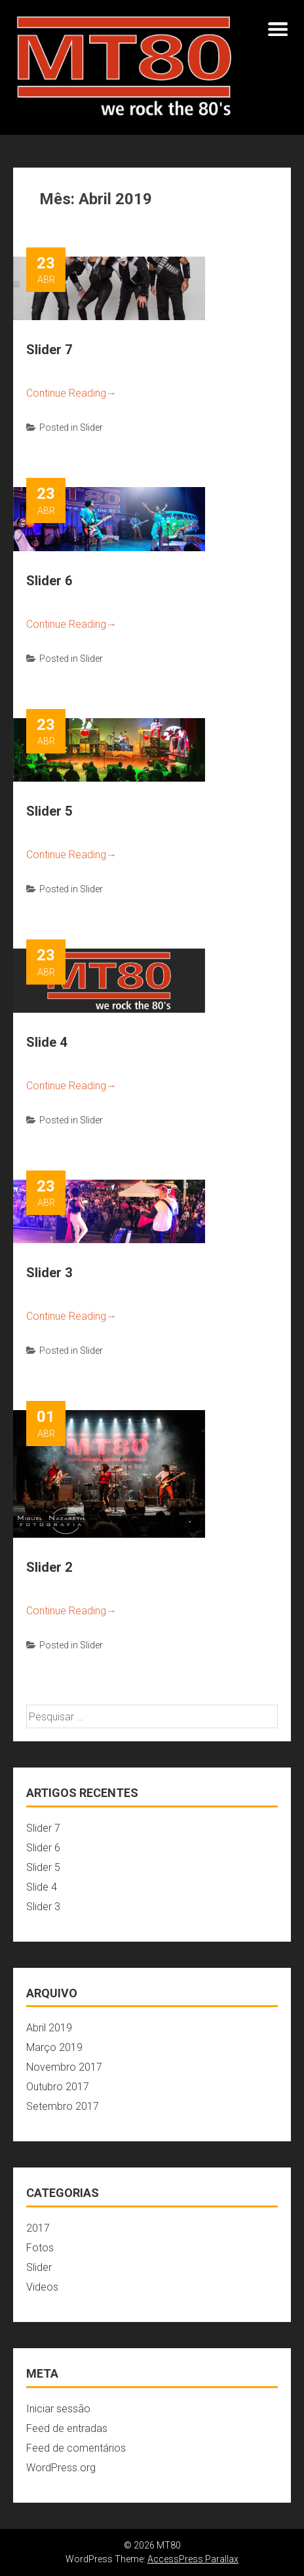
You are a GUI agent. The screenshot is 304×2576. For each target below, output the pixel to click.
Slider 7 (49, 349)
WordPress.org (61, 2467)
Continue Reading (71, 393)
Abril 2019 (49, 2028)
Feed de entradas (66, 2428)
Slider (91, 427)
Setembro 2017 (62, 2106)
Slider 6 (49, 581)
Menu (278, 29)
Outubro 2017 (57, 2086)
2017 (38, 2228)
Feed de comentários (76, 2448)
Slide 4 (46, 1042)
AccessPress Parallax (192, 2559)
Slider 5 (49, 811)
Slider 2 (49, 1567)
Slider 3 (49, 1272)
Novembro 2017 (64, 2067)
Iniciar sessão (58, 2409)
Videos (42, 2287)
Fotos (40, 2247)
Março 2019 (54, 2047)
